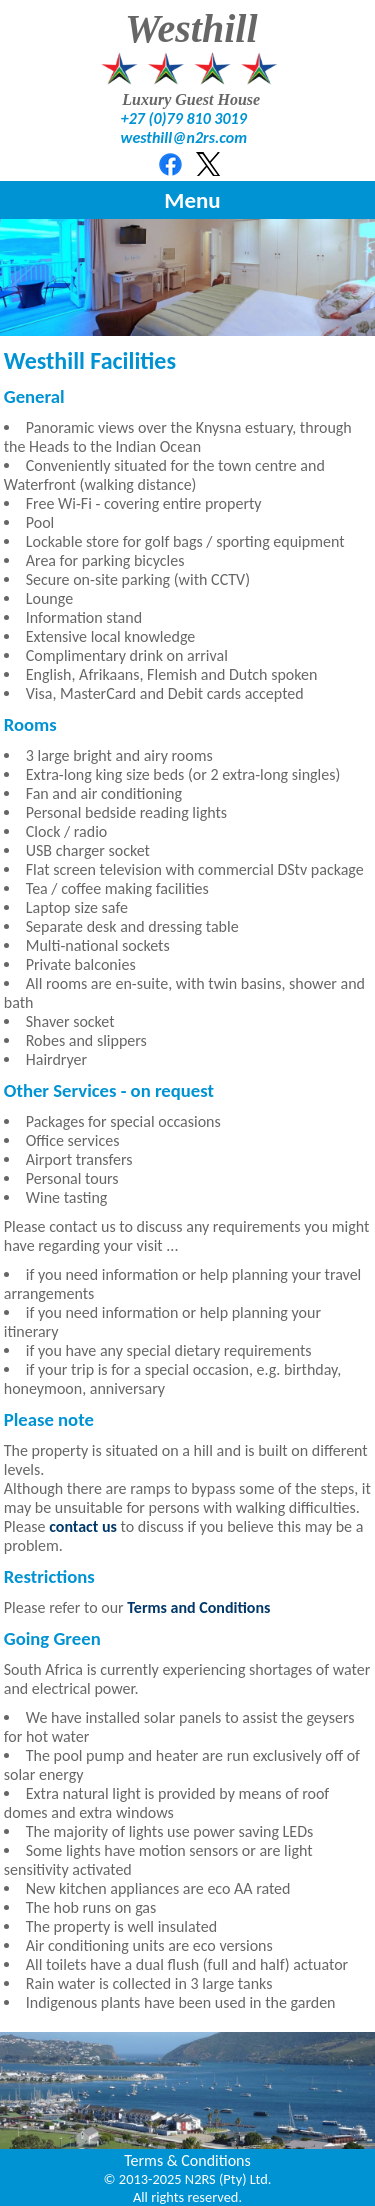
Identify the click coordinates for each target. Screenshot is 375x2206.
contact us (83, 1526)
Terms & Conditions (187, 2160)
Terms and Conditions (198, 1607)
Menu (192, 200)
